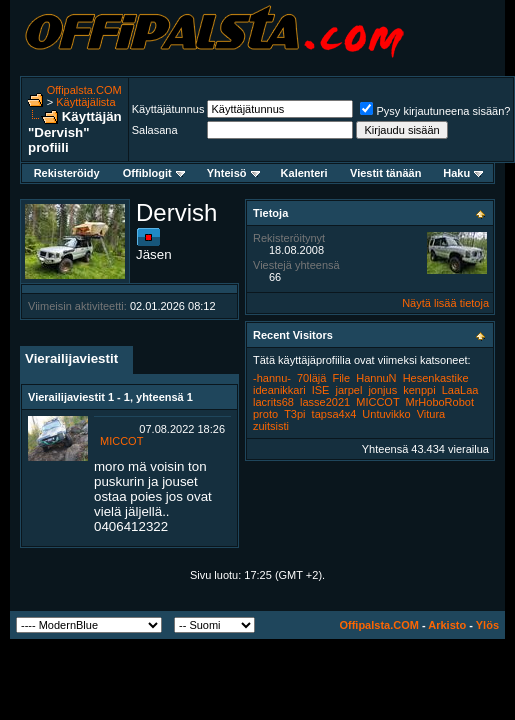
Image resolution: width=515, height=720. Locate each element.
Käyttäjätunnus (168, 109)
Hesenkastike (436, 378)
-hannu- (272, 378)
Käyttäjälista (85, 102)
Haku (463, 173)
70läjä (311, 378)
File (341, 378)
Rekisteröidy (67, 173)
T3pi (294, 414)
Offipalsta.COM (84, 90)
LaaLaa (460, 390)
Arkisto (447, 625)
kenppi (419, 390)
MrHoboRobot (440, 402)
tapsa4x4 (334, 414)
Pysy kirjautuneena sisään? (435, 111)
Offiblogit (154, 173)
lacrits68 (273, 402)
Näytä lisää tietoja (445, 303)
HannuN (376, 378)
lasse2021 (325, 402)
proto (265, 414)
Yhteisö (233, 173)
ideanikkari (279, 390)
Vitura (431, 414)
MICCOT (121, 441)
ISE (321, 390)
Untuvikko (386, 414)
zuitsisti (271, 426)
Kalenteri (304, 173)
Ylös (487, 625)
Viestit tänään (385, 173)
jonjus (382, 390)
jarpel (348, 390)
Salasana (155, 130)
